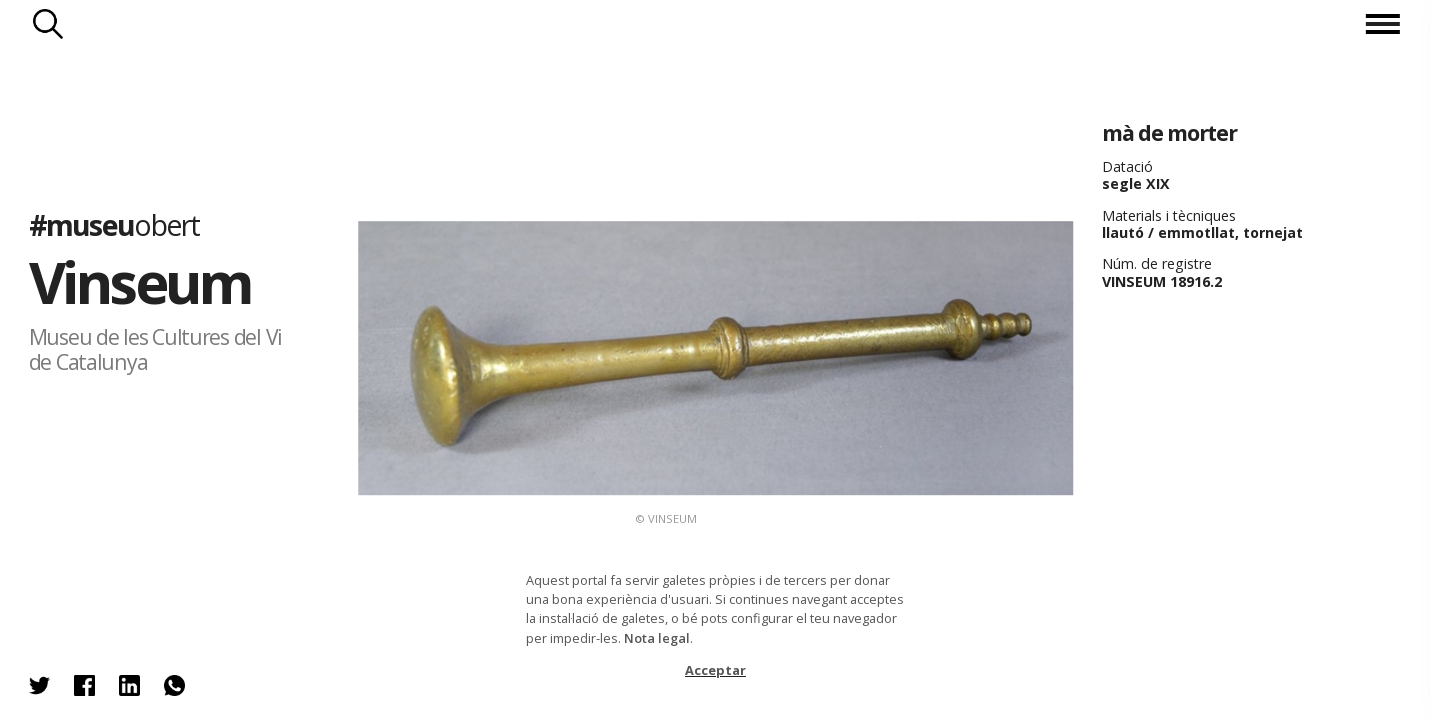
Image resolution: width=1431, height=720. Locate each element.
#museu (114, 224)
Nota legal (657, 638)
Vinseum (140, 282)
